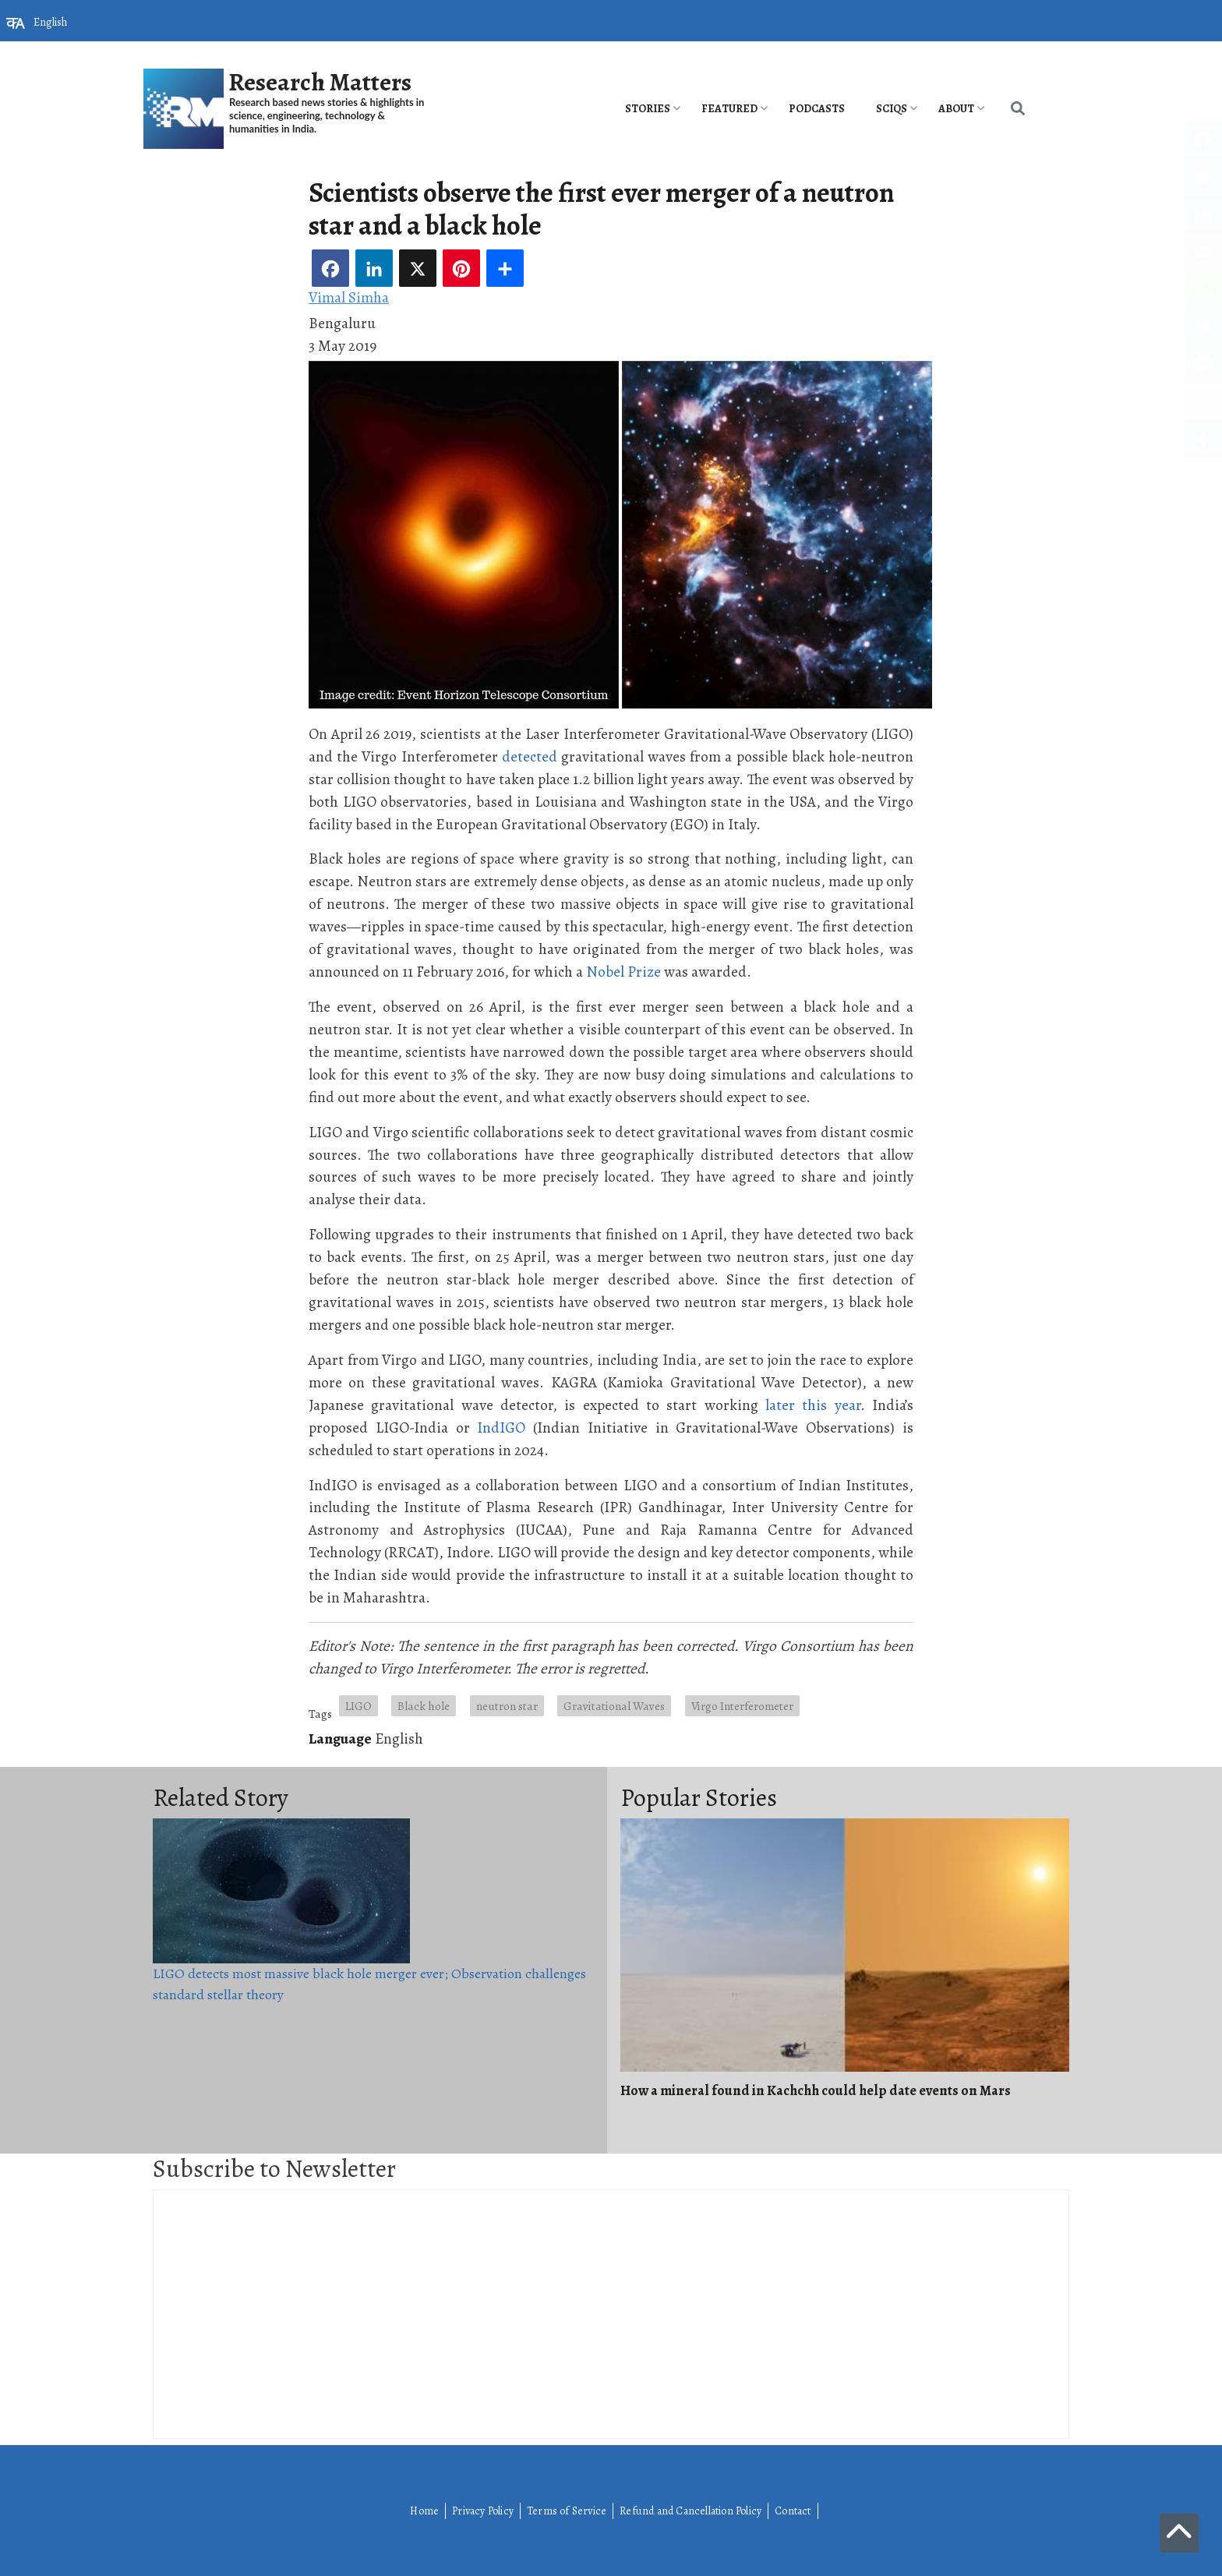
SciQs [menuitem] (891, 108)
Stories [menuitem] (647, 108)
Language (340, 1738)
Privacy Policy (483, 2511)
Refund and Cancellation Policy (690, 2511)
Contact (793, 2511)
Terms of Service (566, 2511)
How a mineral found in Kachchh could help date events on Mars (815, 2090)
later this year (812, 1404)
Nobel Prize (623, 971)
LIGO (358, 1706)
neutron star (507, 1706)
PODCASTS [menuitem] (817, 108)
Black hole (423, 1706)
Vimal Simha (349, 297)
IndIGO (501, 1427)
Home (424, 2511)
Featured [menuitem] (729, 108)
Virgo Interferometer (742, 1706)
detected (529, 756)
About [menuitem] (956, 108)
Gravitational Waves (614, 1706)
